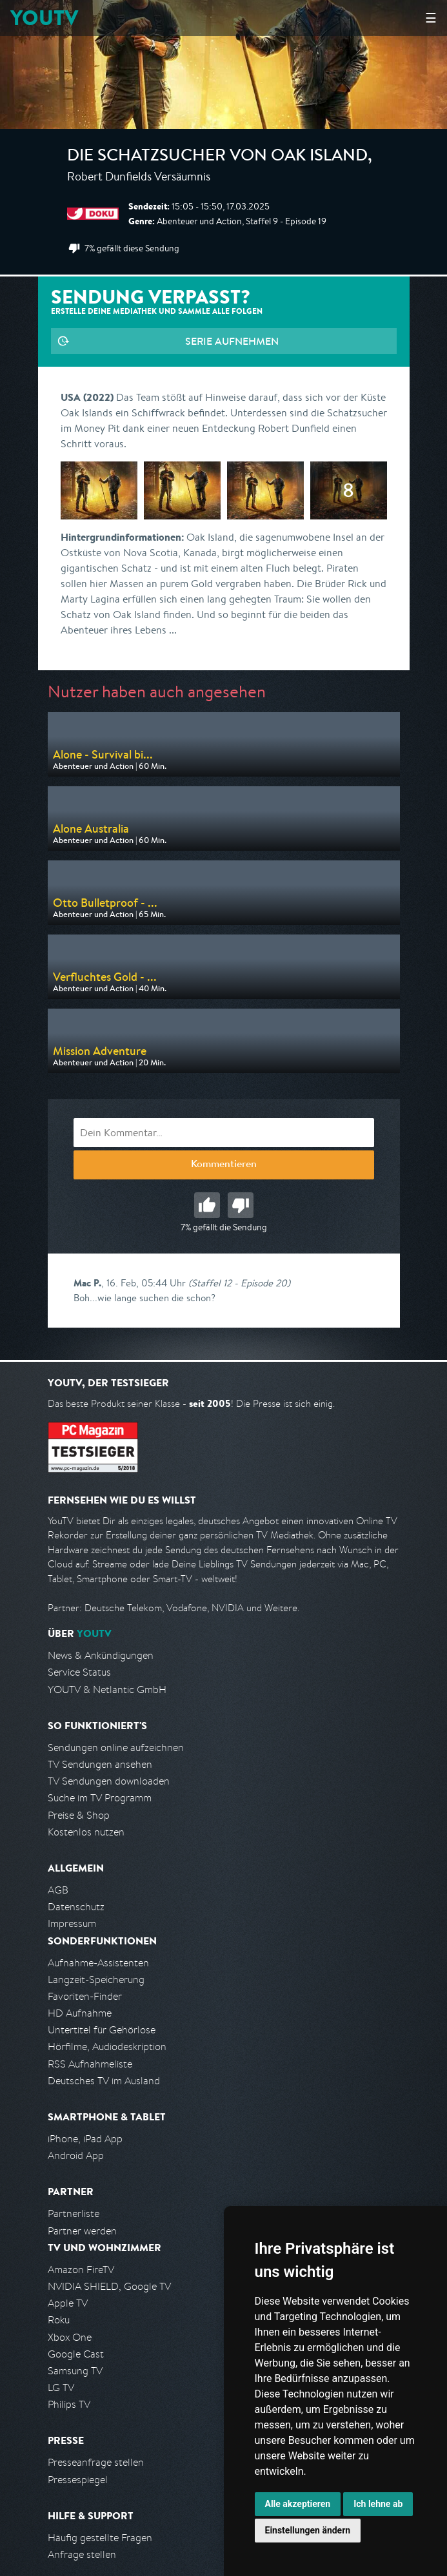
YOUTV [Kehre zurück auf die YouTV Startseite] (44, 17)
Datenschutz (76, 1906)
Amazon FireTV (81, 2269)
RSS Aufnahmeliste (90, 2064)
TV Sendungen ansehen (100, 1764)
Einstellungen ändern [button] (308, 2530)
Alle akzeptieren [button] (298, 2504)
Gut (207, 1205)
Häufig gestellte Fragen (100, 2537)
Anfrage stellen (82, 2554)
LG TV (61, 2387)
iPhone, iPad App (85, 2138)
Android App (76, 2155)
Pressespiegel (78, 2479)
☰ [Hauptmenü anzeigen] (431, 17)
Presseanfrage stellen (96, 2462)
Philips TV (69, 2404)
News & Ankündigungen (101, 1655)
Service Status (79, 1672)
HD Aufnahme (80, 2013)
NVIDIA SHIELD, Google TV (109, 2286)
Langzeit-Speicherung (96, 1979)
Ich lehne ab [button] (377, 2504)
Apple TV (68, 2303)
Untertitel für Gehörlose (101, 2030)
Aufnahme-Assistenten (98, 1963)
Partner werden (82, 2231)
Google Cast (76, 2354)
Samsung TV (75, 2370)
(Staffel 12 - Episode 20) (239, 1283)
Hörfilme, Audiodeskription (107, 2046)
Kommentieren (224, 1165)
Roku (59, 2320)
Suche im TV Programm (100, 1798)
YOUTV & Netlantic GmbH (107, 1689)
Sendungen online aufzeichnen (116, 1747)
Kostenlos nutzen (86, 1832)
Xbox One (70, 2337)
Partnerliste (73, 2213)
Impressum (72, 1923)
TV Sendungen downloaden (109, 1781)
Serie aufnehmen (232, 341)
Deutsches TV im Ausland (104, 2080)
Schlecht (240, 1205)
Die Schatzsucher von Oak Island (217, 157)
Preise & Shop (79, 1815)
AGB (58, 1890)
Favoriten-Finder (85, 1996)
